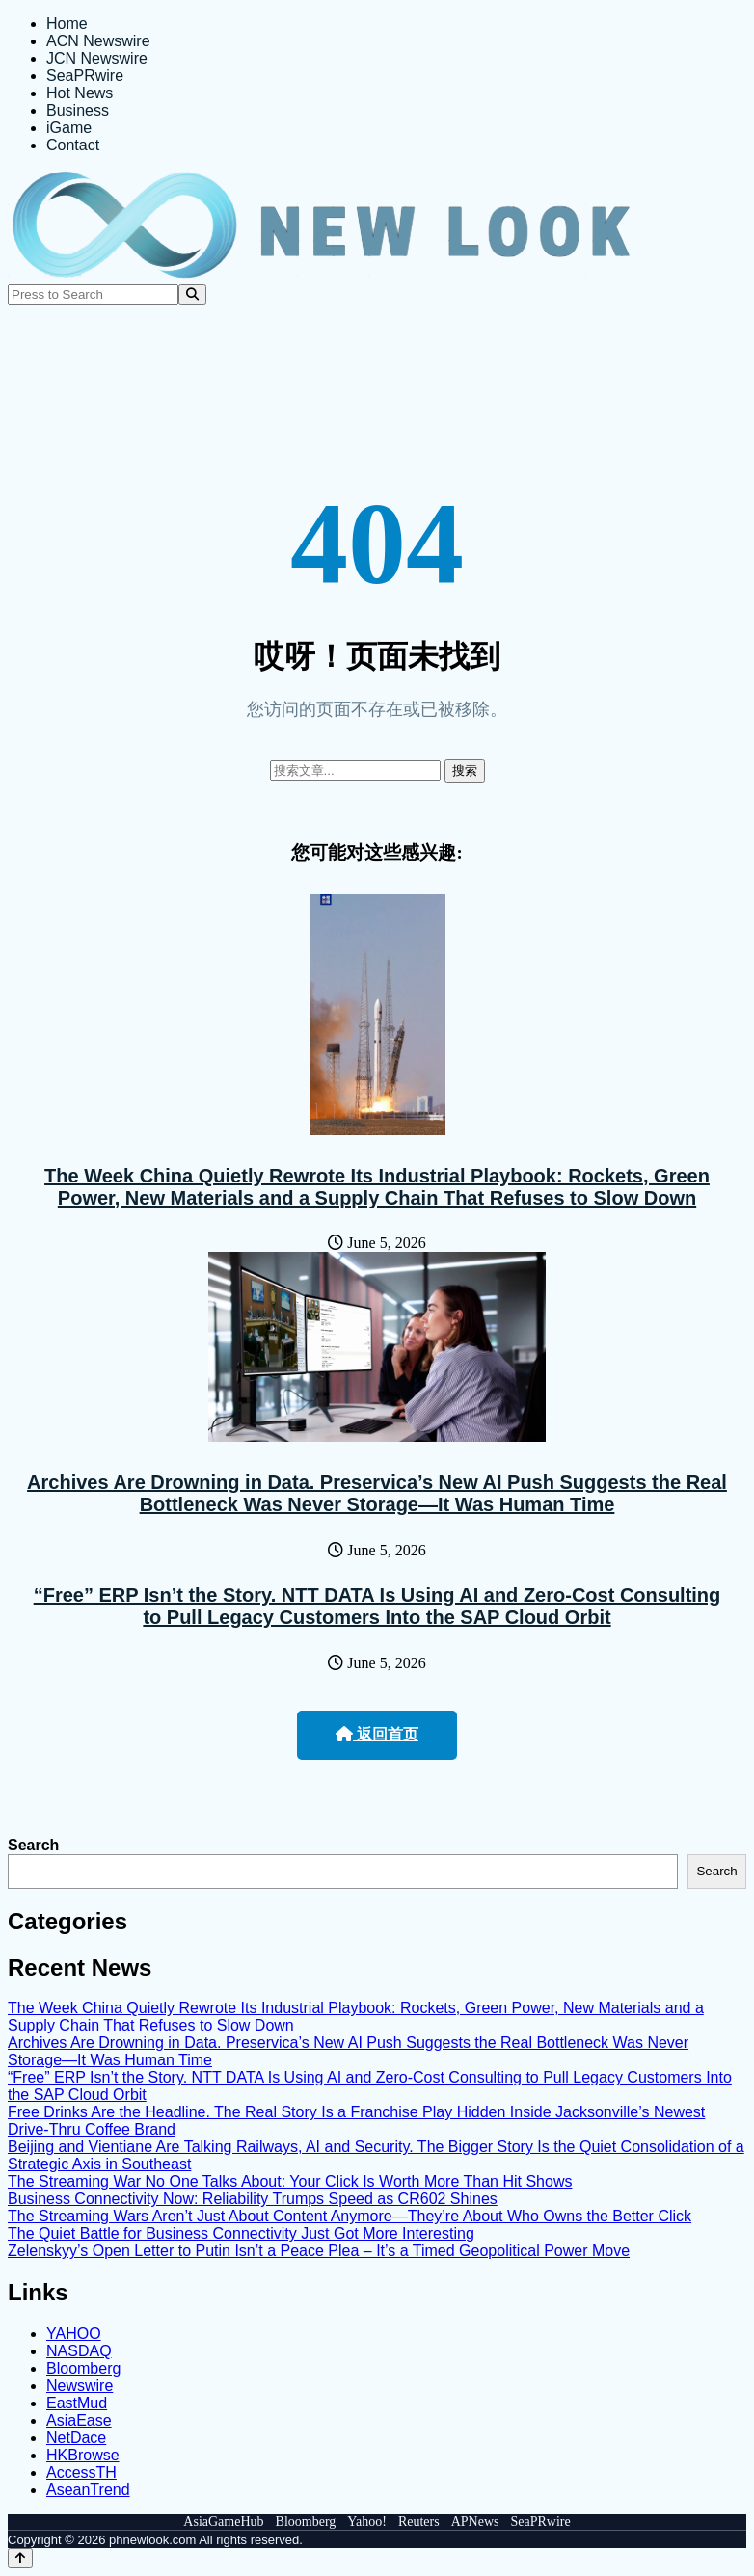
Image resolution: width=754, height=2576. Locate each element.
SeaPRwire (84, 75)
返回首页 (377, 1734)
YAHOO (73, 2333)
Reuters (419, 2521)
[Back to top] (20, 2558)
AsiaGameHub (223, 2521)
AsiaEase (79, 2420)
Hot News (79, 93)
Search (33, 1845)
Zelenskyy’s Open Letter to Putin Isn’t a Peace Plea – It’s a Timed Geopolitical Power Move (319, 2251)
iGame (69, 128)
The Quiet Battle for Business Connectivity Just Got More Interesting (241, 2233)
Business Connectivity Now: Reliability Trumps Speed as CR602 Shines (253, 2199)
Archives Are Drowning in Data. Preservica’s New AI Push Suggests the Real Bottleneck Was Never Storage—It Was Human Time (377, 1493)
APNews (475, 2521)
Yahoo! (367, 2521)
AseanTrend (88, 2490)
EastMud (76, 2403)
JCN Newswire (97, 58)
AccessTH (81, 2472)
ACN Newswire (98, 41)
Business (77, 110)
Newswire (79, 2385)
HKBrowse (83, 2455)
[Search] (192, 294)
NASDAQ (79, 2351)
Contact (72, 145)
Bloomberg (83, 2368)
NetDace (76, 2438)
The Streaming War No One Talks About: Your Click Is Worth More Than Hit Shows (290, 2181)
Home (67, 23)
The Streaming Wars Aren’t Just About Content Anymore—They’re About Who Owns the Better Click (349, 2216)
